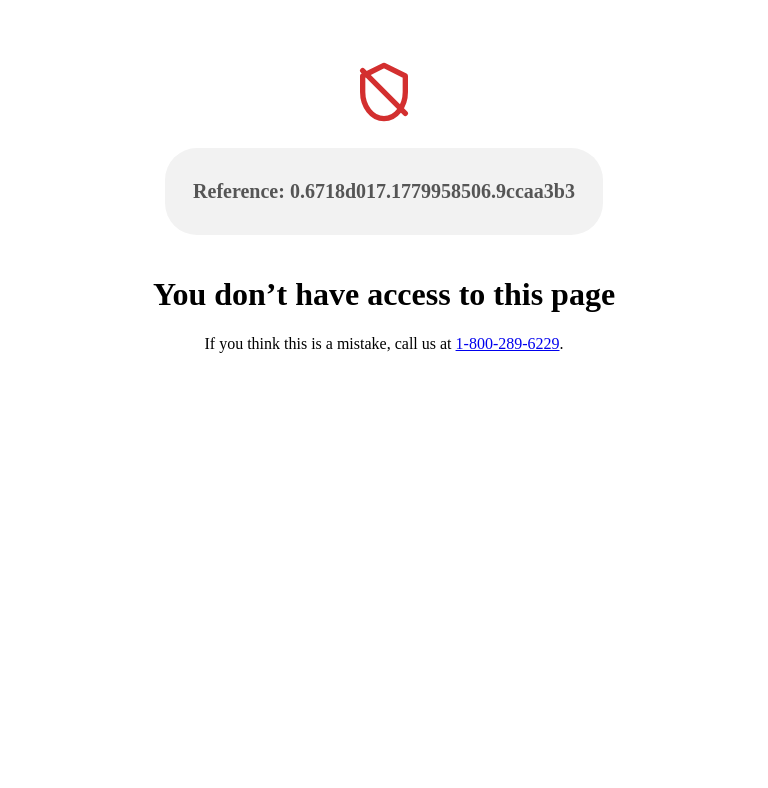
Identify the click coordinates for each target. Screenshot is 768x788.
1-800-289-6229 (508, 343)
